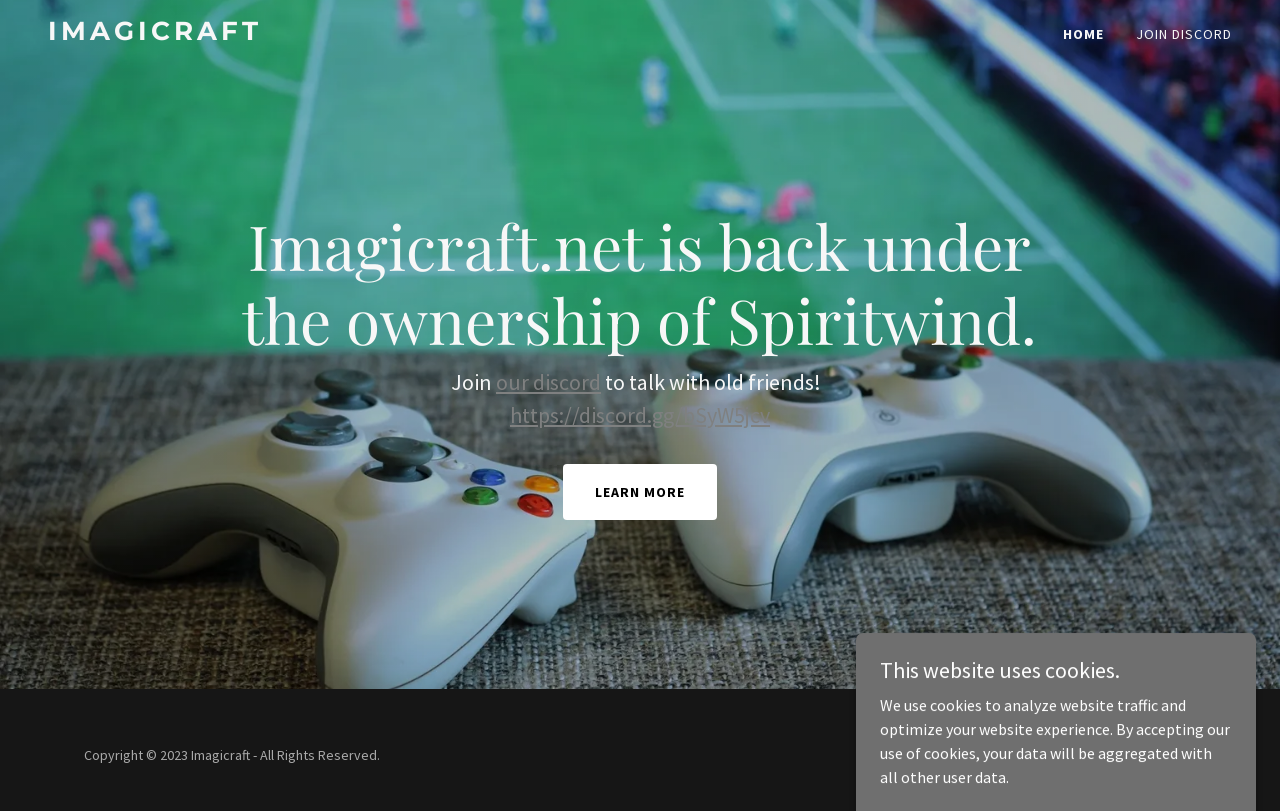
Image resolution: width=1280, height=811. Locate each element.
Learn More (640, 492)
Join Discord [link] (1184, 34)
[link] (255, 34)
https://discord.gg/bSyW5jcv (640, 415)
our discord (548, 382)
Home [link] (1083, 34)
